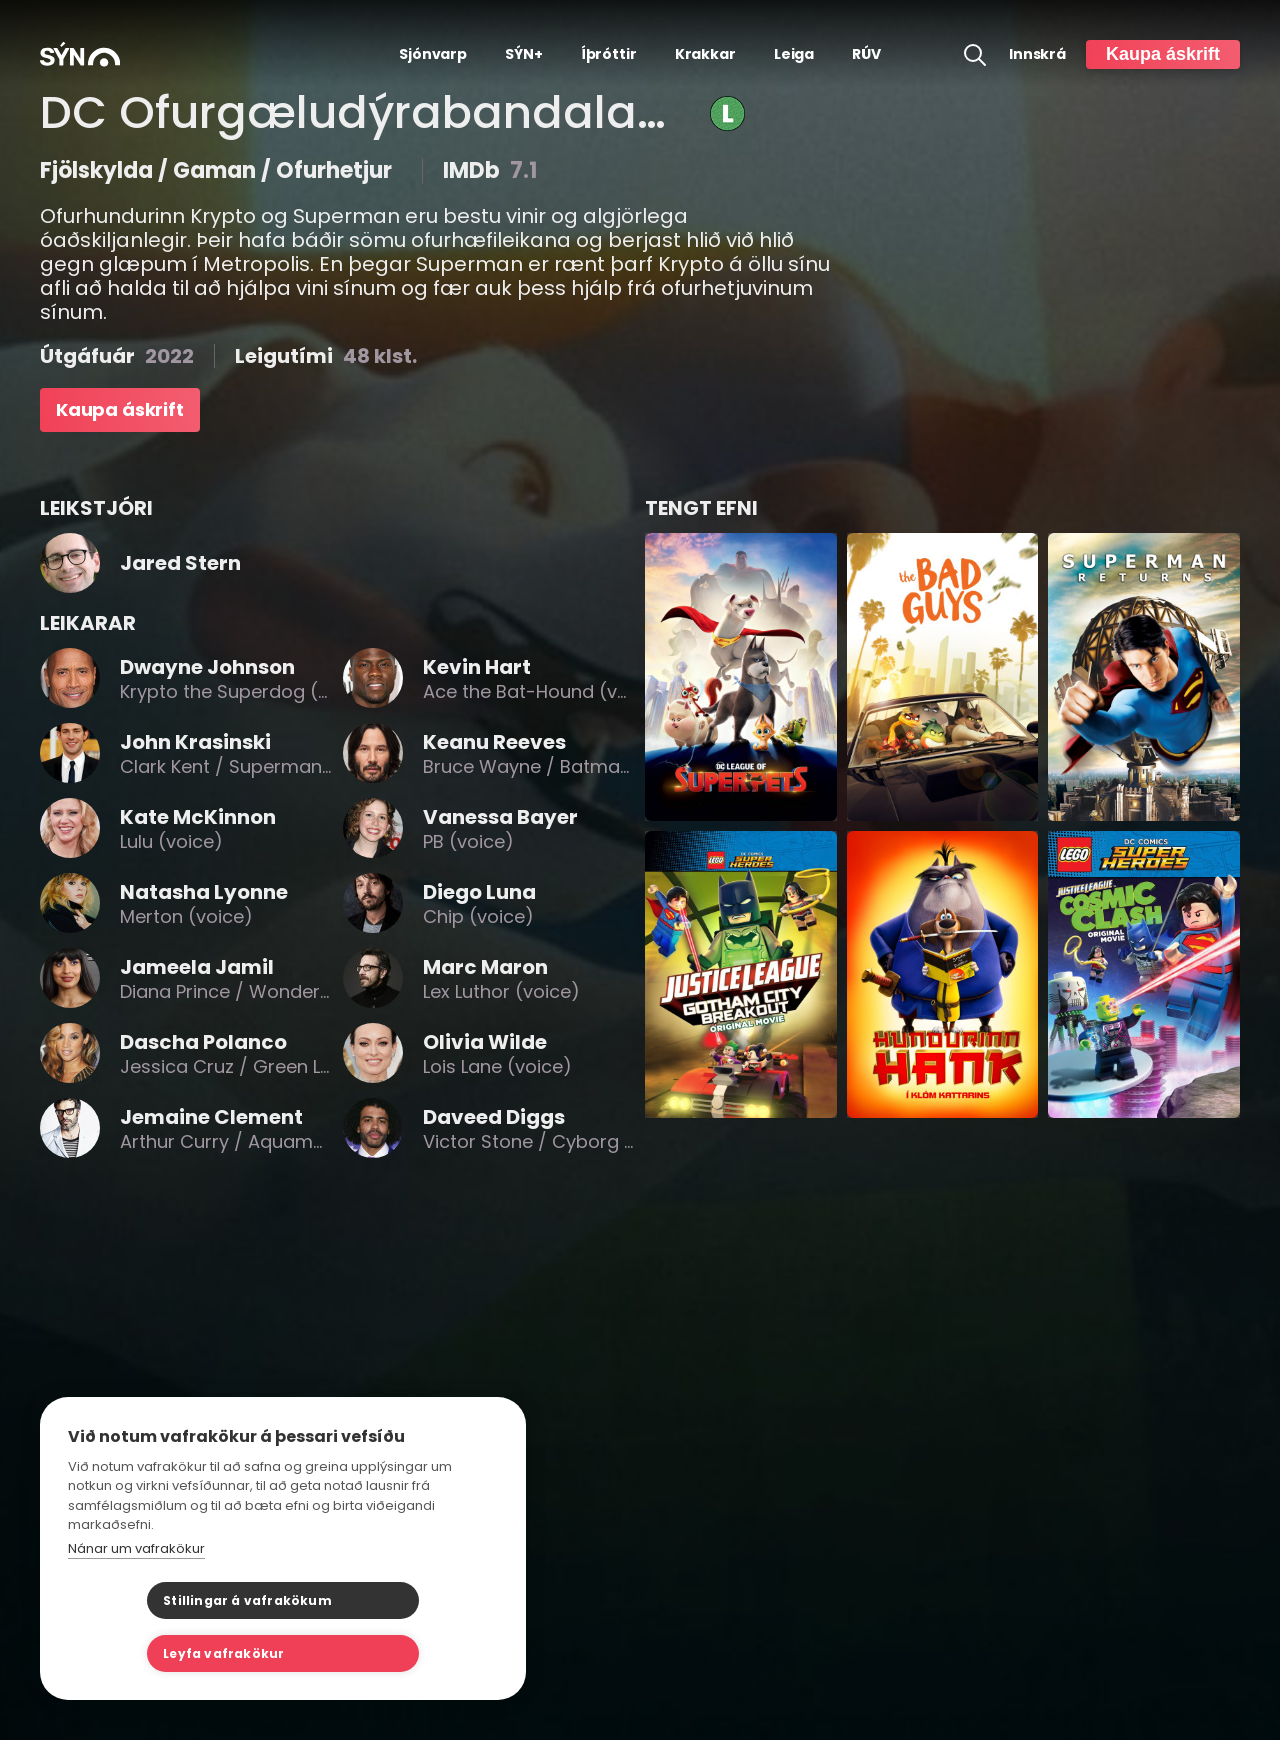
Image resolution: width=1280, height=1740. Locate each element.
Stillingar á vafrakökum (168, 1653)
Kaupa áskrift (1163, 54)
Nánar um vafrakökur (136, 1601)
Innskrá (1037, 54)
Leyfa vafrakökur (382, 1653)
